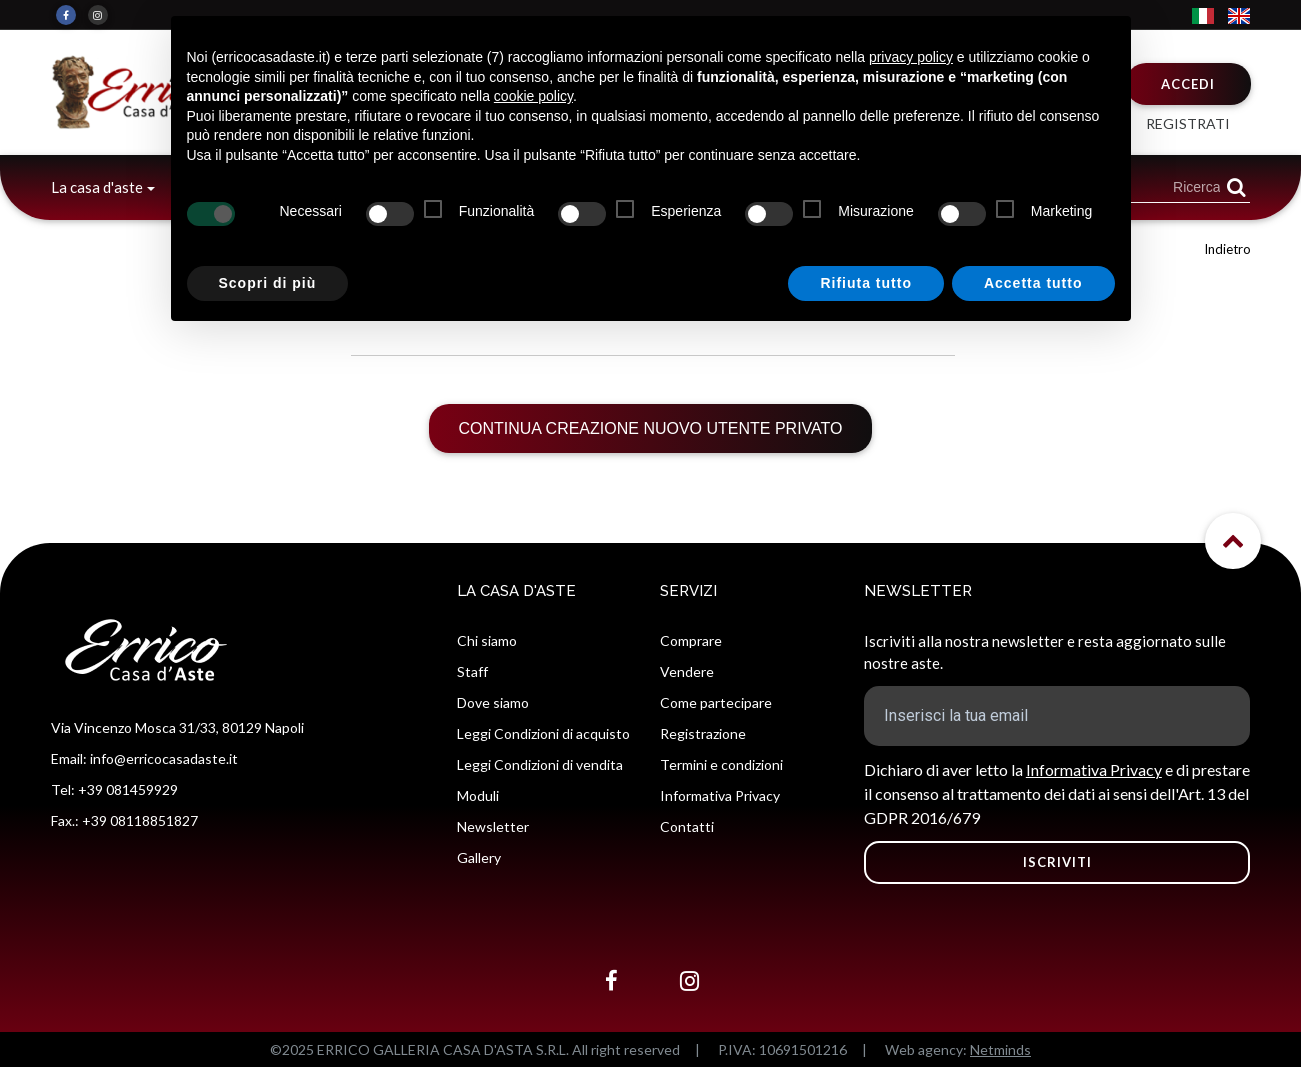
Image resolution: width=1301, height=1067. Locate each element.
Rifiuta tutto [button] (866, 283)
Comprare (691, 640)
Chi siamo (487, 640)
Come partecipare (716, 702)
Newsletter (493, 826)
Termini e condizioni (721, 764)
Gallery (479, 857)
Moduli (478, 795)
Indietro (1227, 249)
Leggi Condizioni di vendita (540, 764)
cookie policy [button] (533, 96)
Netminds (1000, 1049)
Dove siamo (493, 702)
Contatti (687, 826)
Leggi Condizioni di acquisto (543, 733)
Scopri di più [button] (268, 283)
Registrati (1188, 123)
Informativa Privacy (720, 795)
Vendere (687, 671)
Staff (472, 671)
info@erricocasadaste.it (164, 758)
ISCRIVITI (1057, 862)
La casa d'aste (97, 187)
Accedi (1188, 84)
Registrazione (703, 733)
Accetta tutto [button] (1033, 283)
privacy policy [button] (911, 57)
